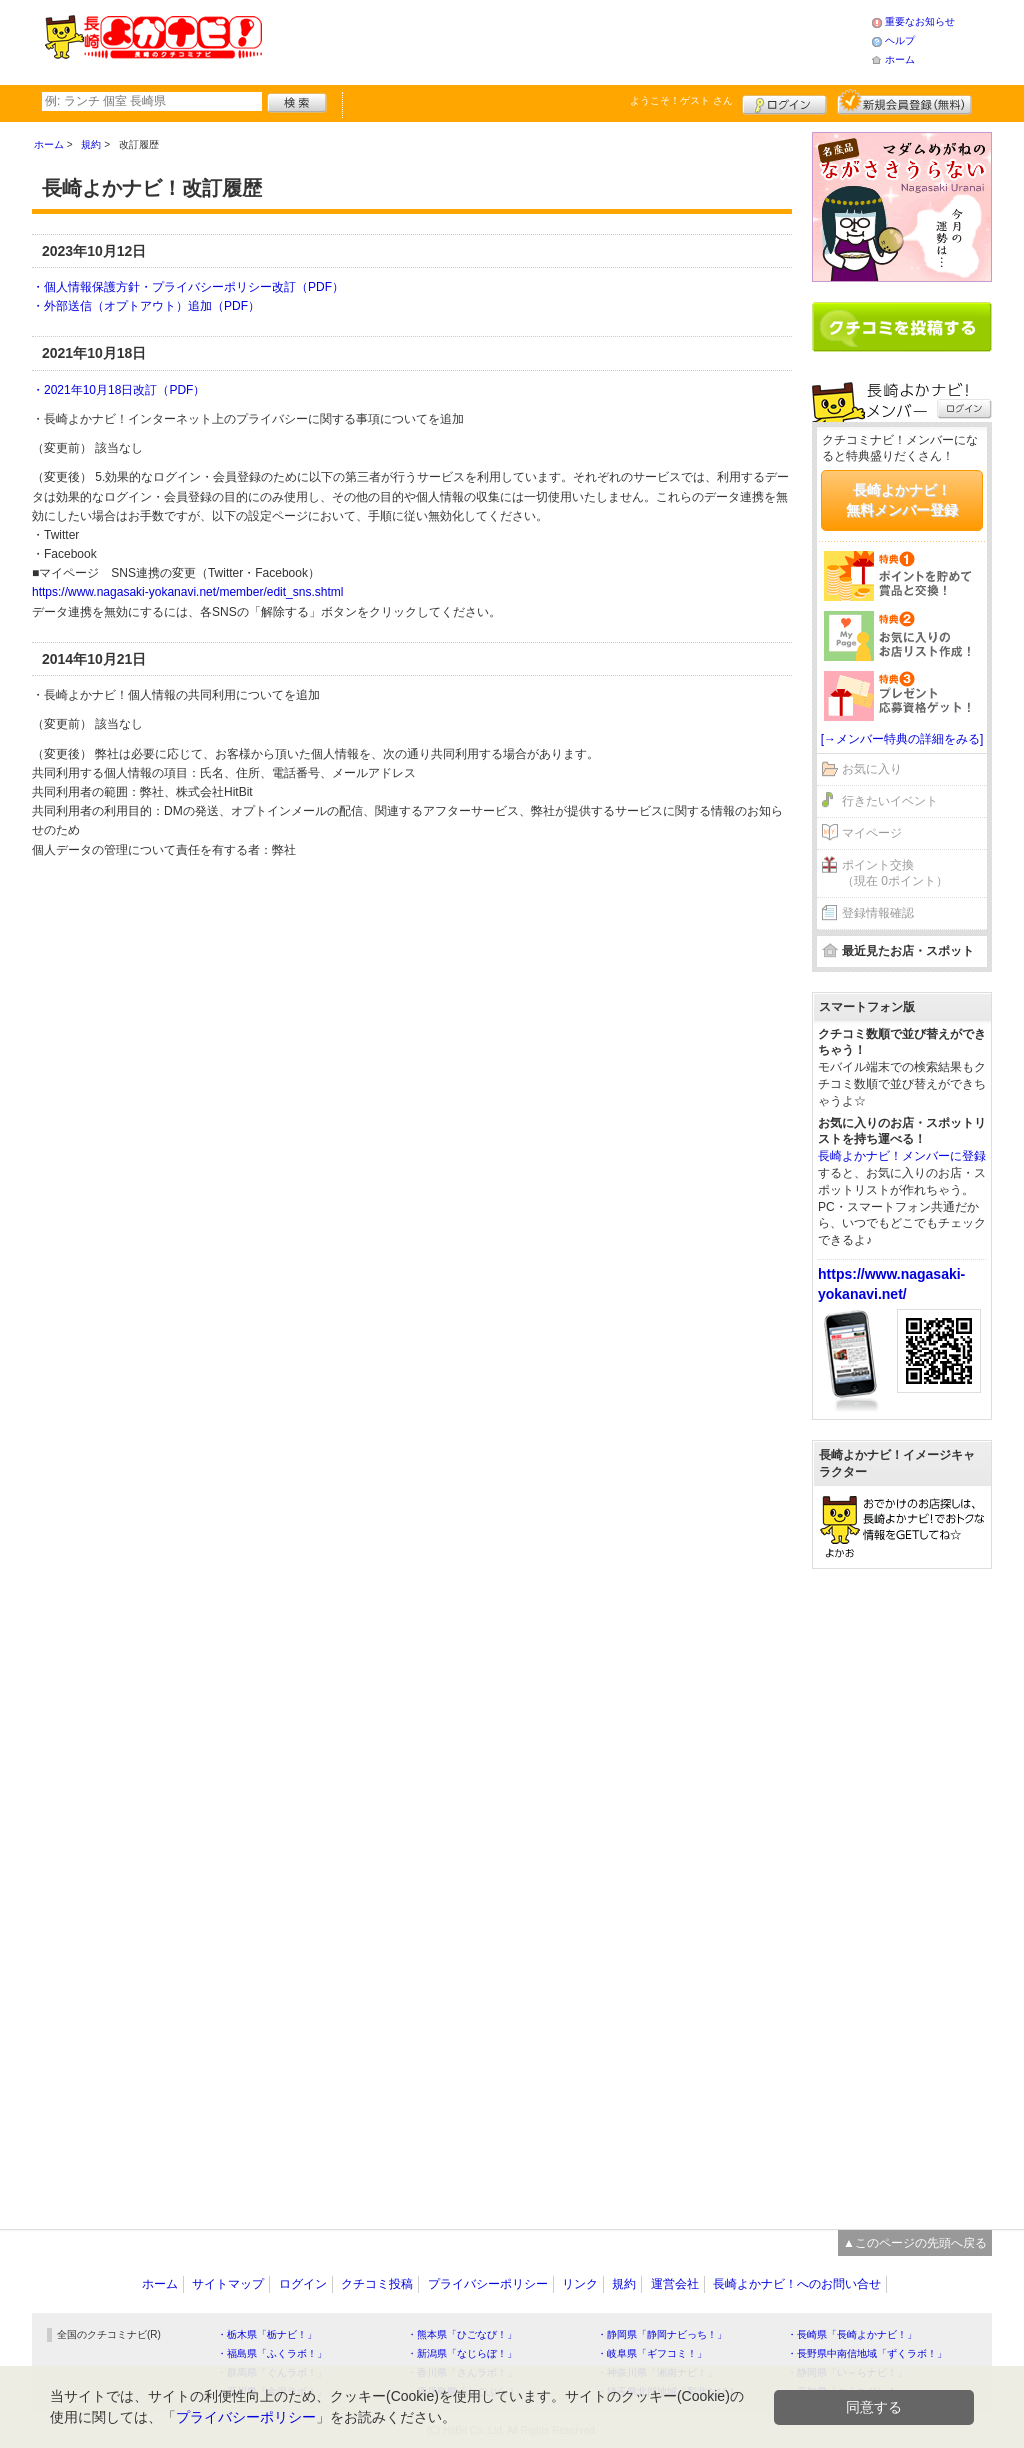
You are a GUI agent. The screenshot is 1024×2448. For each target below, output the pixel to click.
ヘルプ (900, 40)
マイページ (872, 833)
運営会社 (675, 2284)
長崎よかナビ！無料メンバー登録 (902, 500)
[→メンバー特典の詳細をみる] (902, 739)
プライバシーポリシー (488, 2284)
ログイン (784, 102)
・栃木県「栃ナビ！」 (267, 2334)
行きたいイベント (890, 801)
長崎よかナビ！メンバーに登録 (902, 1156)
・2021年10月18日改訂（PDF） (118, 390)
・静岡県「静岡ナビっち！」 (662, 2334)
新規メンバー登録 (904, 102)
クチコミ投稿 (377, 2284)
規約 (624, 2284)
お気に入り (872, 769)
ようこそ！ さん (681, 100)
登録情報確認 (878, 913)
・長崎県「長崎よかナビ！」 (852, 2334)
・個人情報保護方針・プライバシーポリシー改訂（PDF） (188, 287)
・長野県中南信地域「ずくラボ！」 (867, 2353)
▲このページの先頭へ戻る (915, 2243)
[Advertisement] (566, 40)
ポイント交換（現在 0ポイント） (895, 873)
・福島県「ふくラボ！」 (272, 2353)
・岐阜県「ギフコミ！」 (652, 2353)
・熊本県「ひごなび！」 (462, 2334)
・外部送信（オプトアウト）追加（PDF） (146, 306)
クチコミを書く (902, 327)
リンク (580, 2284)
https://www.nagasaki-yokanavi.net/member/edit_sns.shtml (187, 592)
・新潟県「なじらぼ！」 (462, 2353)
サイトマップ (228, 2284)
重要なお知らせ (920, 21)
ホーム (900, 59)
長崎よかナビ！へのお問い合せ (797, 2284)
